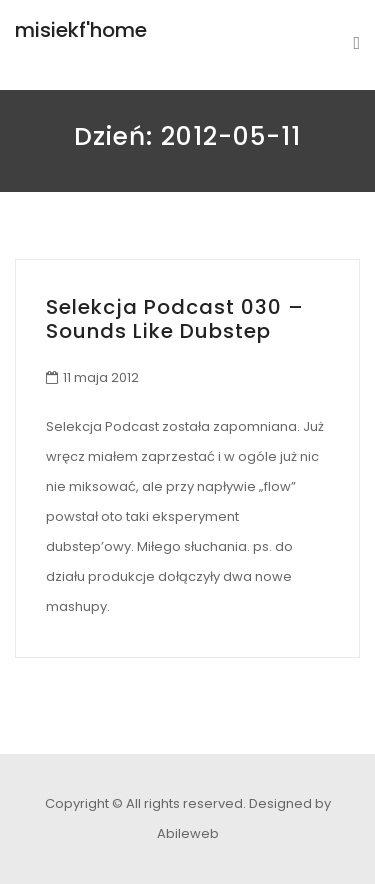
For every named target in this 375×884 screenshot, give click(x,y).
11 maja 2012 (101, 377)
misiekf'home (81, 30)
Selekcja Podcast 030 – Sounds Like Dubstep (175, 319)
